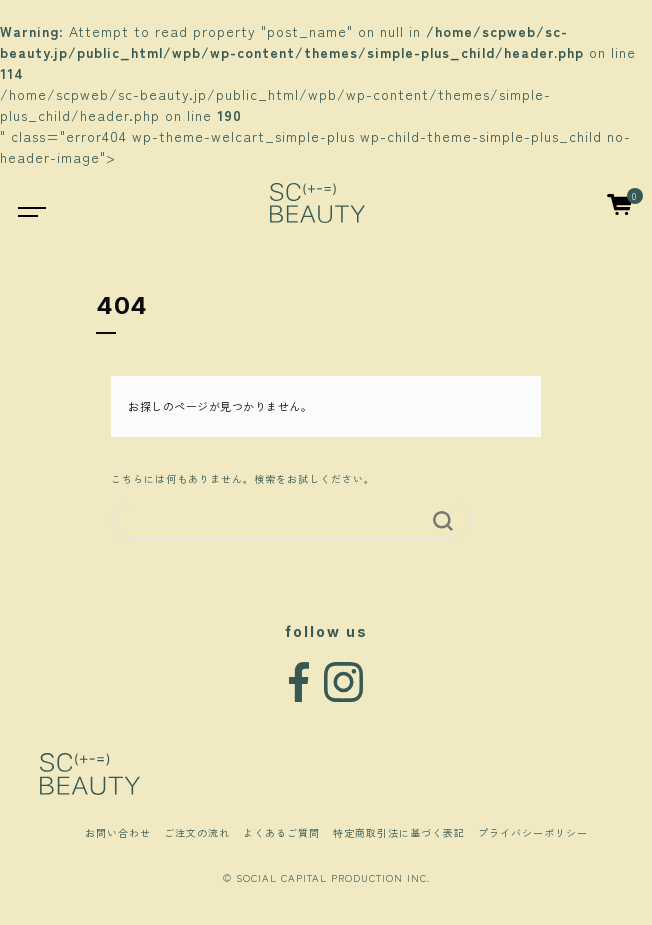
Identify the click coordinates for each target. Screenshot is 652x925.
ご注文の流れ (197, 832)
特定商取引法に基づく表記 (399, 832)
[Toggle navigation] (21, 202)
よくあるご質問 (281, 832)
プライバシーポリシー (533, 832)
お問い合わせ (118, 832)
